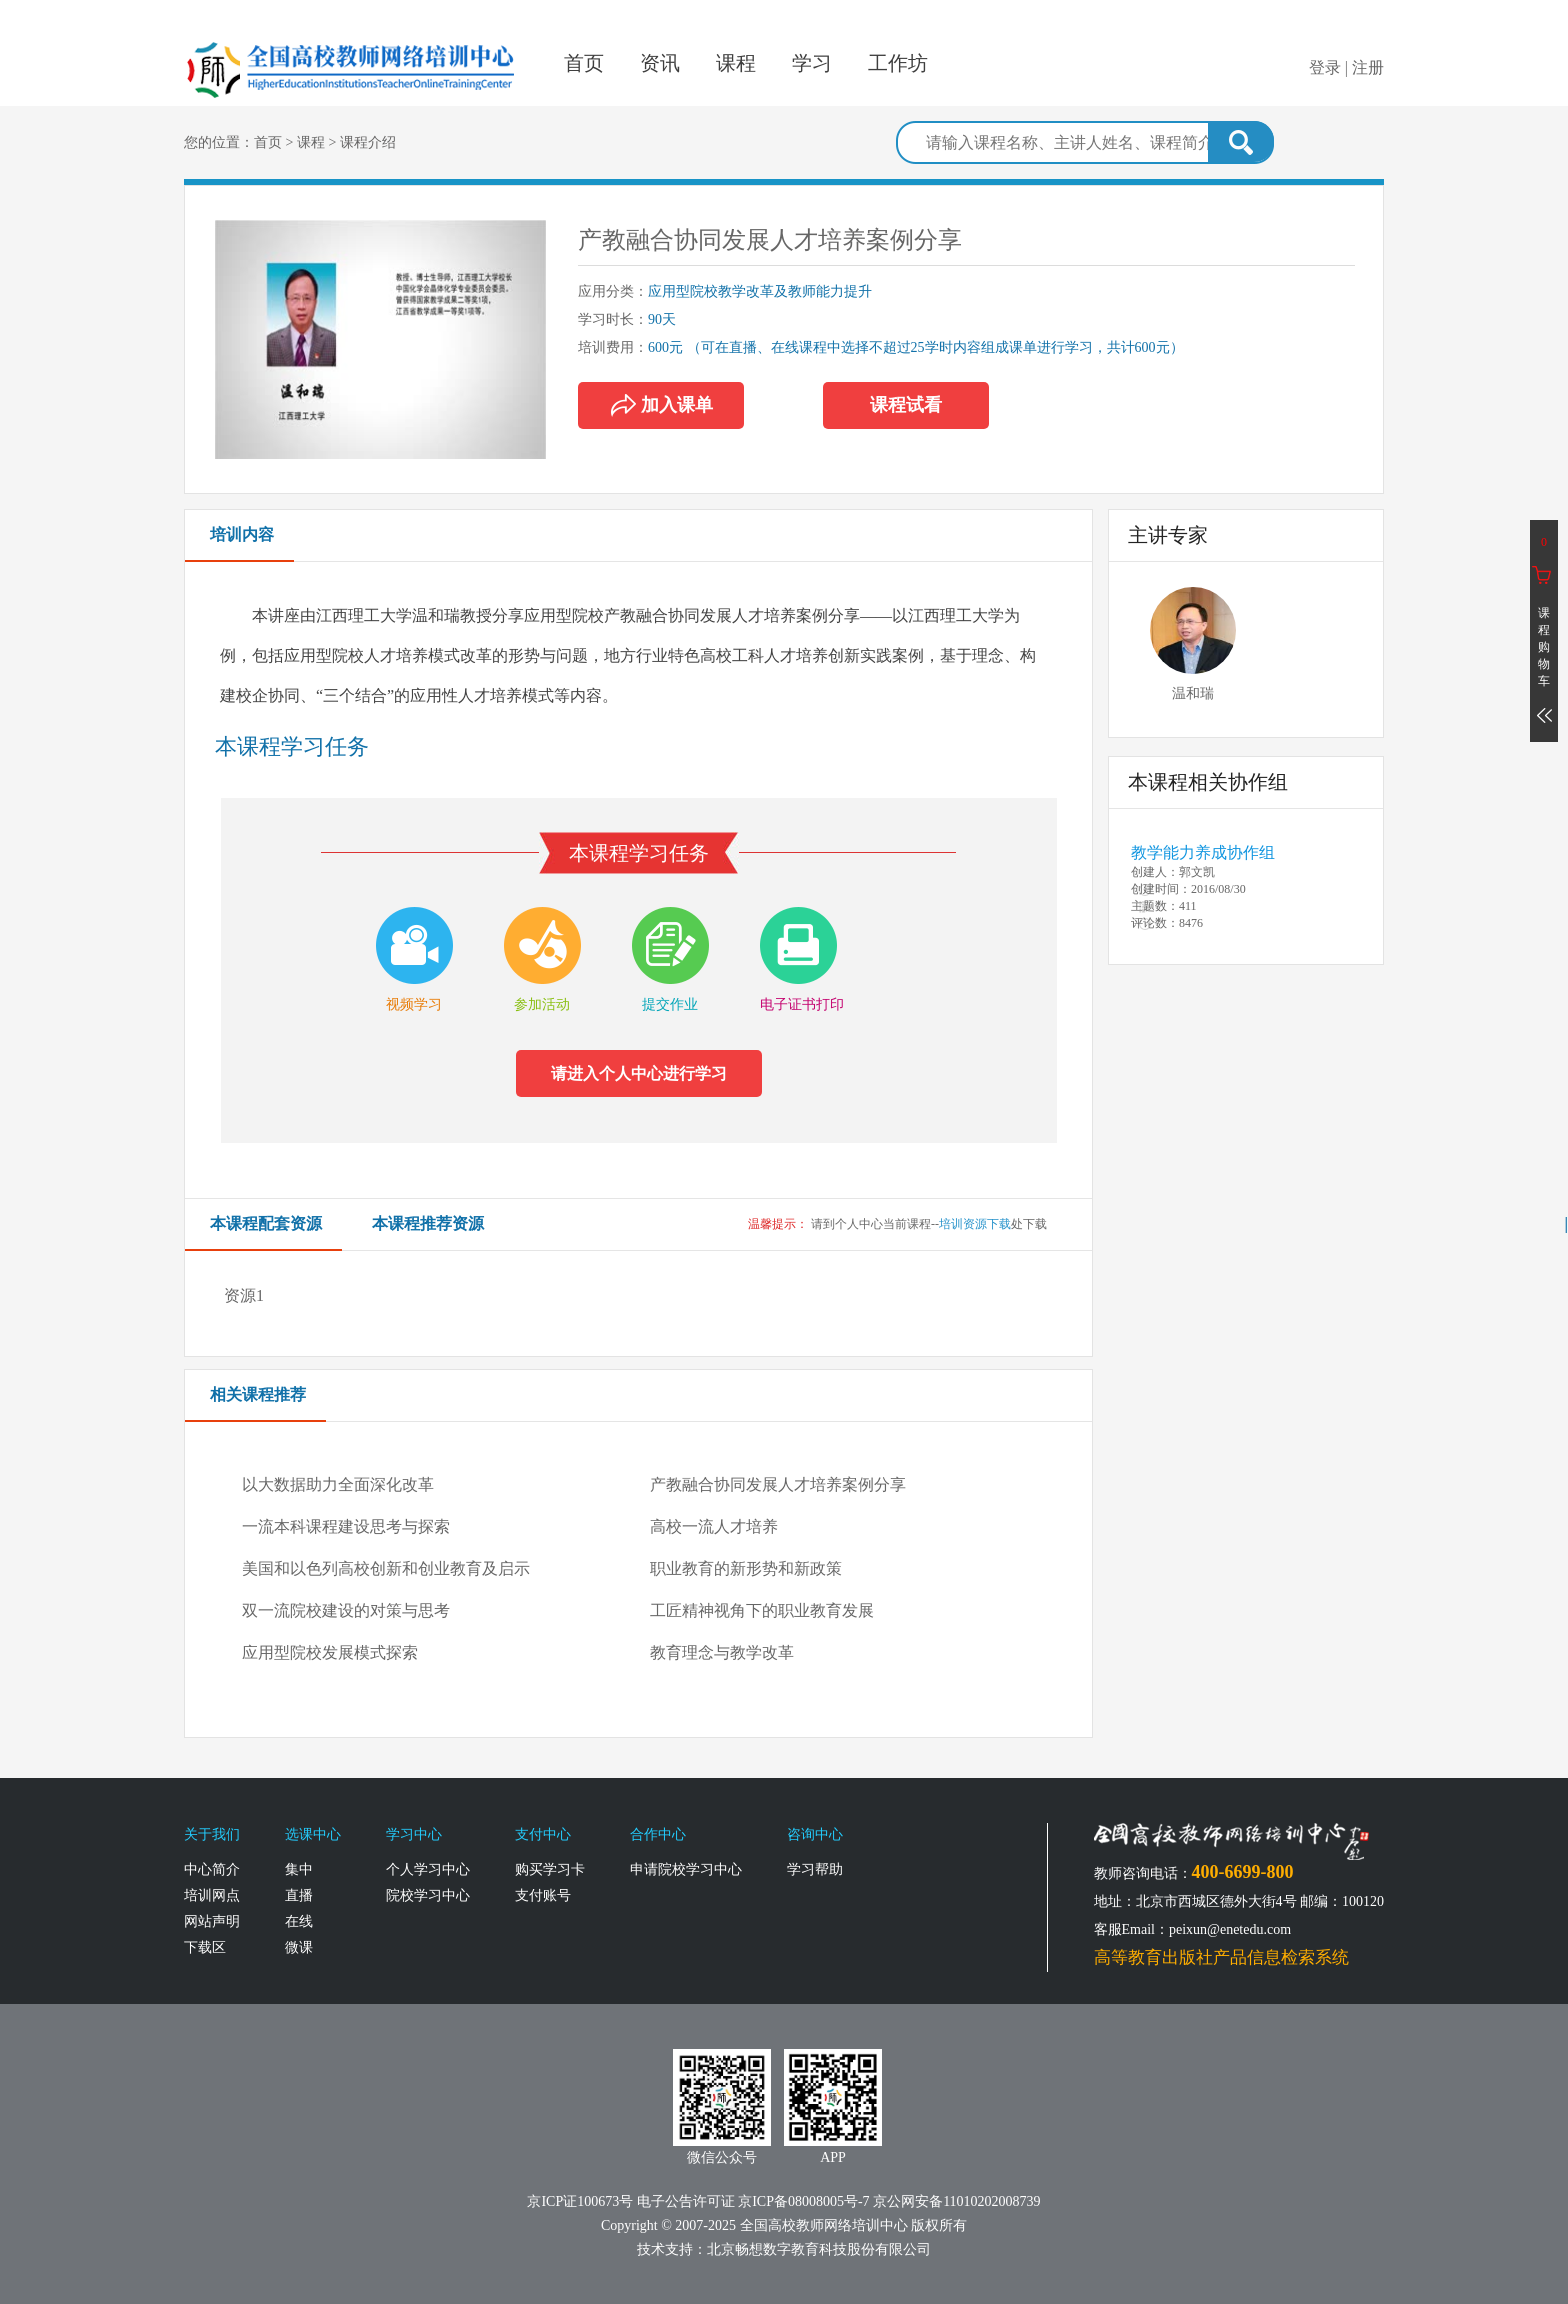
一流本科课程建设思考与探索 (346, 1526)
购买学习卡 (550, 1869)
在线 (299, 1921)
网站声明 (212, 1921)
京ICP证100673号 (580, 2201)
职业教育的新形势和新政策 (746, 1568)
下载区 (205, 1947)
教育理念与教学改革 (722, 1652)
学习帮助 (815, 1869)
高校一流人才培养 (714, 1526)
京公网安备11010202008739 (956, 2201)
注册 (1368, 67)
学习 (812, 63)
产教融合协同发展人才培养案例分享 (778, 1484)
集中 (299, 1869)
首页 (584, 63)
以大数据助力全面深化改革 (338, 1484)
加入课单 (645, 405)
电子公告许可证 (688, 2201)
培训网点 (212, 1895)
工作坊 (898, 63)
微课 (299, 1947)
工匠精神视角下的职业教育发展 (762, 1610)
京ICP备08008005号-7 (803, 2201)
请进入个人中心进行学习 (639, 1073)
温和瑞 (1193, 693)
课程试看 (906, 405)
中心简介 (212, 1869)
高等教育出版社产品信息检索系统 (1221, 1957)
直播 (299, 1895)
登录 (1325, 67)
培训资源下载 (975, 1224)
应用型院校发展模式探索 (330, 1652)
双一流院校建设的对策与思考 (346, 1610)
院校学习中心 (428, 1895)
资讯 (660, 63)
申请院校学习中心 (686, 1869)
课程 (736, 63)
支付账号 (543, 1895)
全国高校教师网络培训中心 (352, 56)
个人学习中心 (428, 1869)
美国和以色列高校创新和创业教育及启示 (386, 1568)
